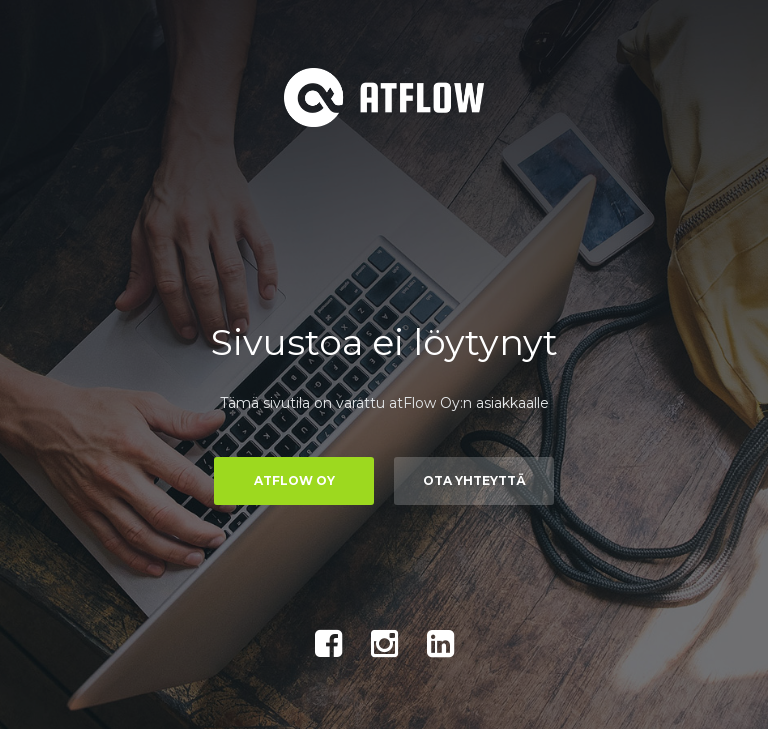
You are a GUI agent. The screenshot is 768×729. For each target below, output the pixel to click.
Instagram (384, 644)
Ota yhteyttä (474, 480)
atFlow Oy (294, 480)
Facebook (328, 644)
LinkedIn (440, 644)
